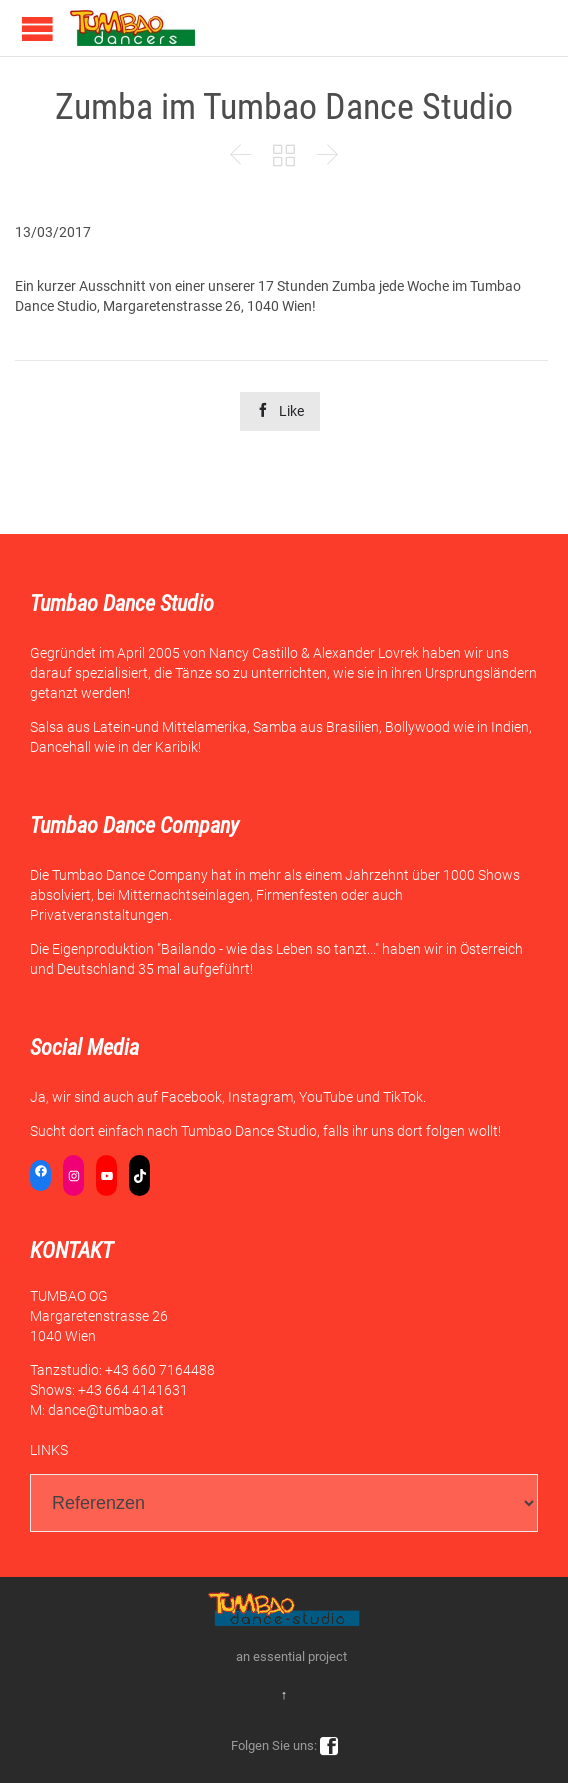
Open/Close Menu (37, 28)
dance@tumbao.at (106, 1410)
